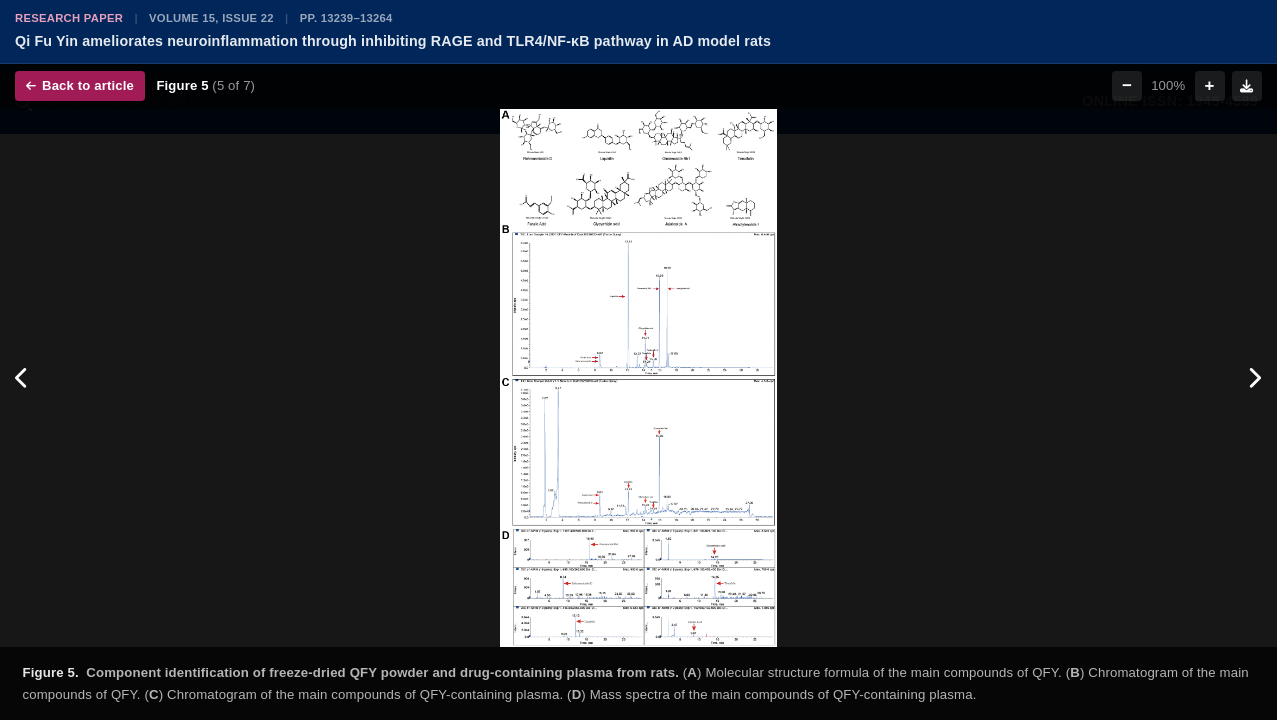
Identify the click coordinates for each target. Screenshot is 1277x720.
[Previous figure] (22, 378)
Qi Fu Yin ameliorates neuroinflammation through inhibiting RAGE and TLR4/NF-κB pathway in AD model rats (393, 41)
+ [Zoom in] (1210, 85)
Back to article (80, 85)
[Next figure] (1254, 378)
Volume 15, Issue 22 (211, 18)
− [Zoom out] (1127, 85)
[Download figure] (1247, 86)
